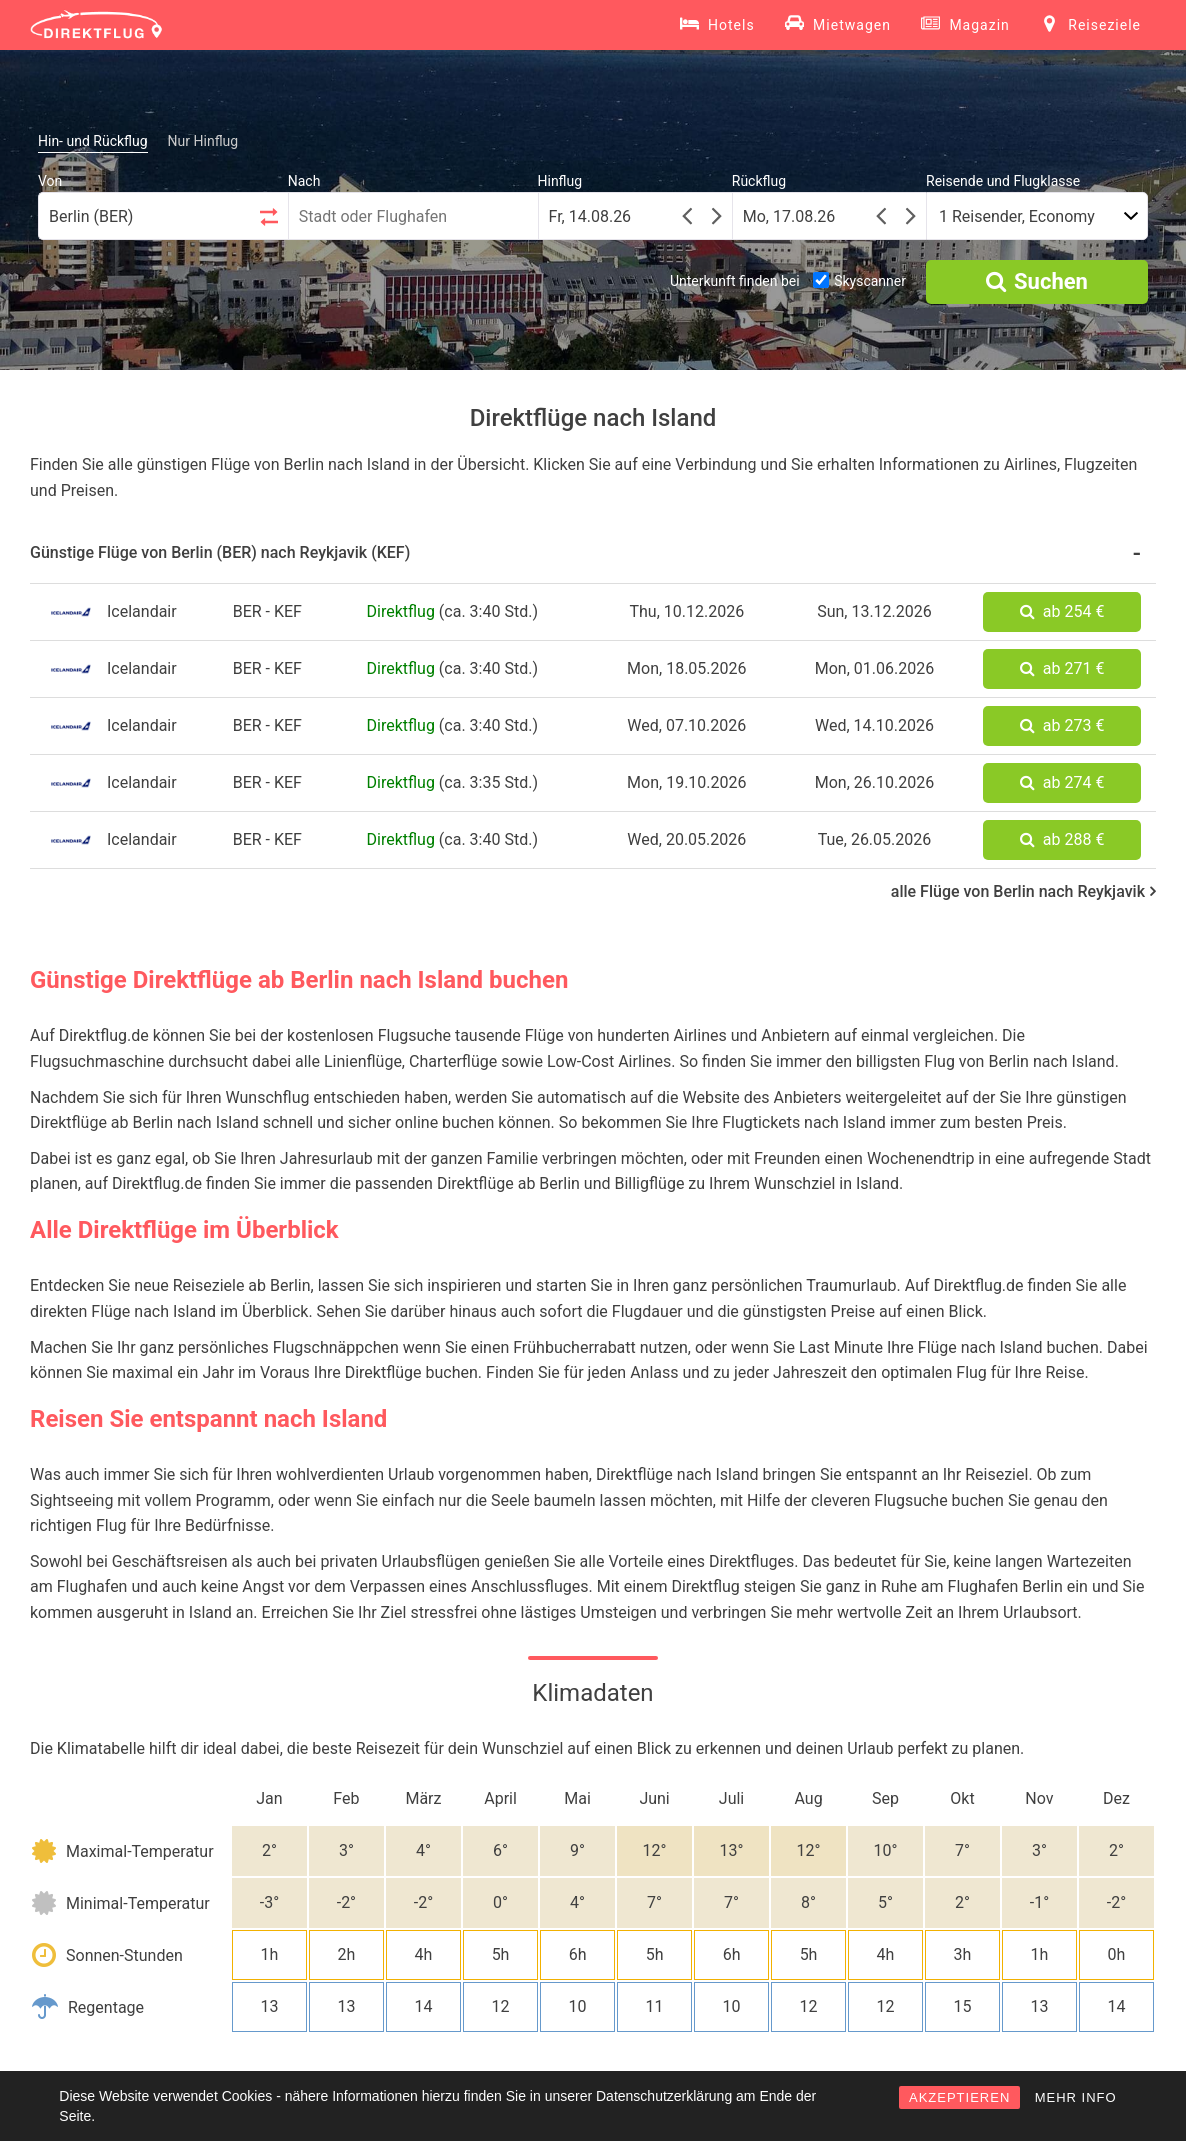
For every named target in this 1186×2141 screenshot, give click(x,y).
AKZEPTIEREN (959, 2097)
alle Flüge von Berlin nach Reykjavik (1023, 891)
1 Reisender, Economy (1017, 216)
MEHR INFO (1076, 2097)
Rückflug (759, 181)
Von (50, 181)
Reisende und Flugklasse (1003, 181)
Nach (304, 181)
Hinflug (560, 181)
